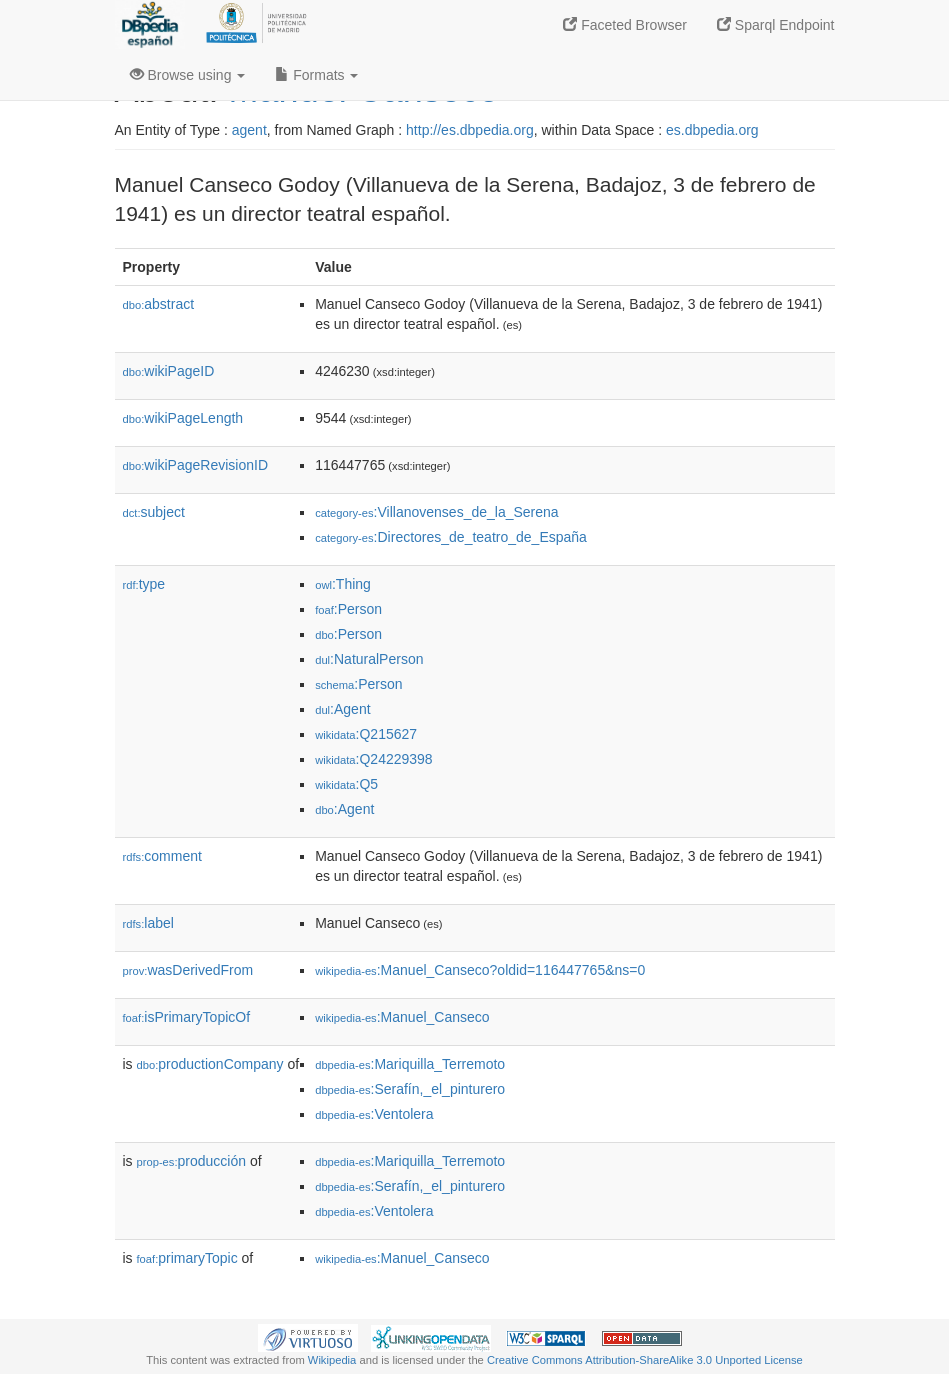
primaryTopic (187, 1258)
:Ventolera (374, 1114)
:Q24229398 (374, 759)
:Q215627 (366, 734)
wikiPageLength (183, 418)
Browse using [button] (188, 75)
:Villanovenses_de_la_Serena (436, 512)
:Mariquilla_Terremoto (410, 1064)
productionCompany (210, 1064)
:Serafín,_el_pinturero (410, 1089)
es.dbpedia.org (712, 130)
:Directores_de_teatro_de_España (451, 537)
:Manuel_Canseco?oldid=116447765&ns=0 (480, 970)
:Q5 (346, 784)
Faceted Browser (625, 25)
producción (192, 1161)
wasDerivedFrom (188, 970)
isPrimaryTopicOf (187, 1017)
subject (154, 512)
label (148, 923)
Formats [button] (316, 75)
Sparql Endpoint (776, 25)
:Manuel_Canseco (402, 1017)
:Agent (342, 709)
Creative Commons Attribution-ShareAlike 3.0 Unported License (645, 1360)
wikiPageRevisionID (196, 465)
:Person (348, 609)
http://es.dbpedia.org (470, 130)
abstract (159, 304)
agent (249, 130)
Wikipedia (332, 1360)
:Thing (343, 584)
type (144, 584)
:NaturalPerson (369, 659)
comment (162, 856)
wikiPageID (169, 371)
